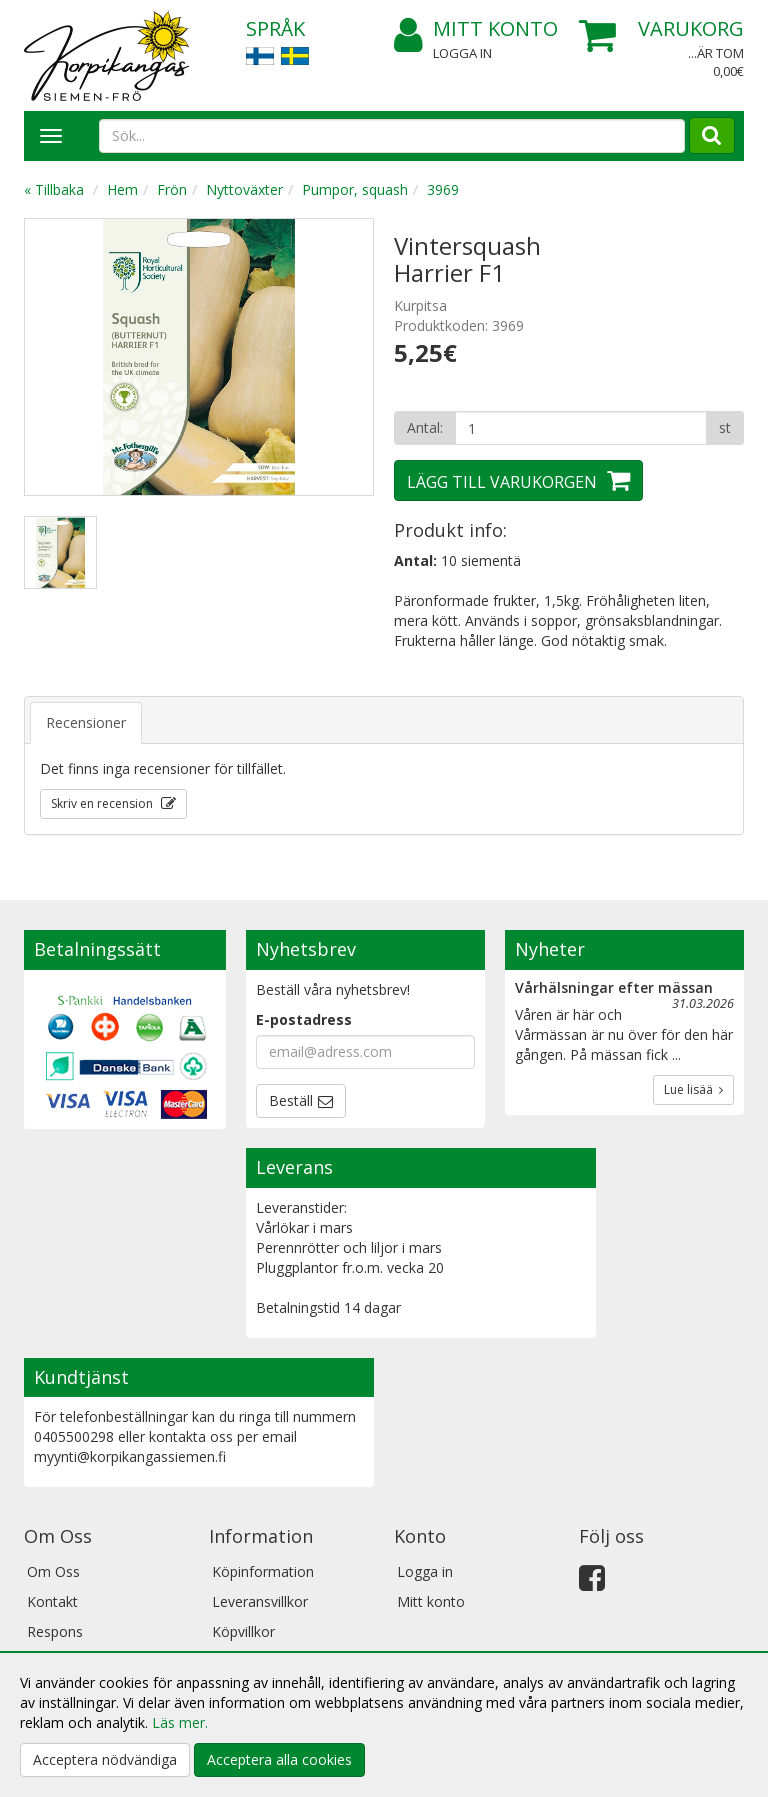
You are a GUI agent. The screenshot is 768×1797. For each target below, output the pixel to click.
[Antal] (581, 428)
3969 (443, 189)
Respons (55, 1631)
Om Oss (53, 1571)
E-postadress (304, 1019)
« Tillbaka (54, 189)
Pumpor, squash (355, 189)
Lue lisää (693, 1089)
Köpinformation (263, 1571)
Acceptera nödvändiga (105, 1759)
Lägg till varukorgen (502, 482)
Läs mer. (180, 1722)
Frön (172, 189)
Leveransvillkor (260, 1601)
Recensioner (86, 722)
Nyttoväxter (244, 189)
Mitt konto (476, 29)
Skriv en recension (103, 803)
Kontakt (52, 1601)
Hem (122, 189)
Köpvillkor (243, 1631)
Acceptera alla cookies (279, 1759)
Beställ (291, 1100)
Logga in (462, 53)
